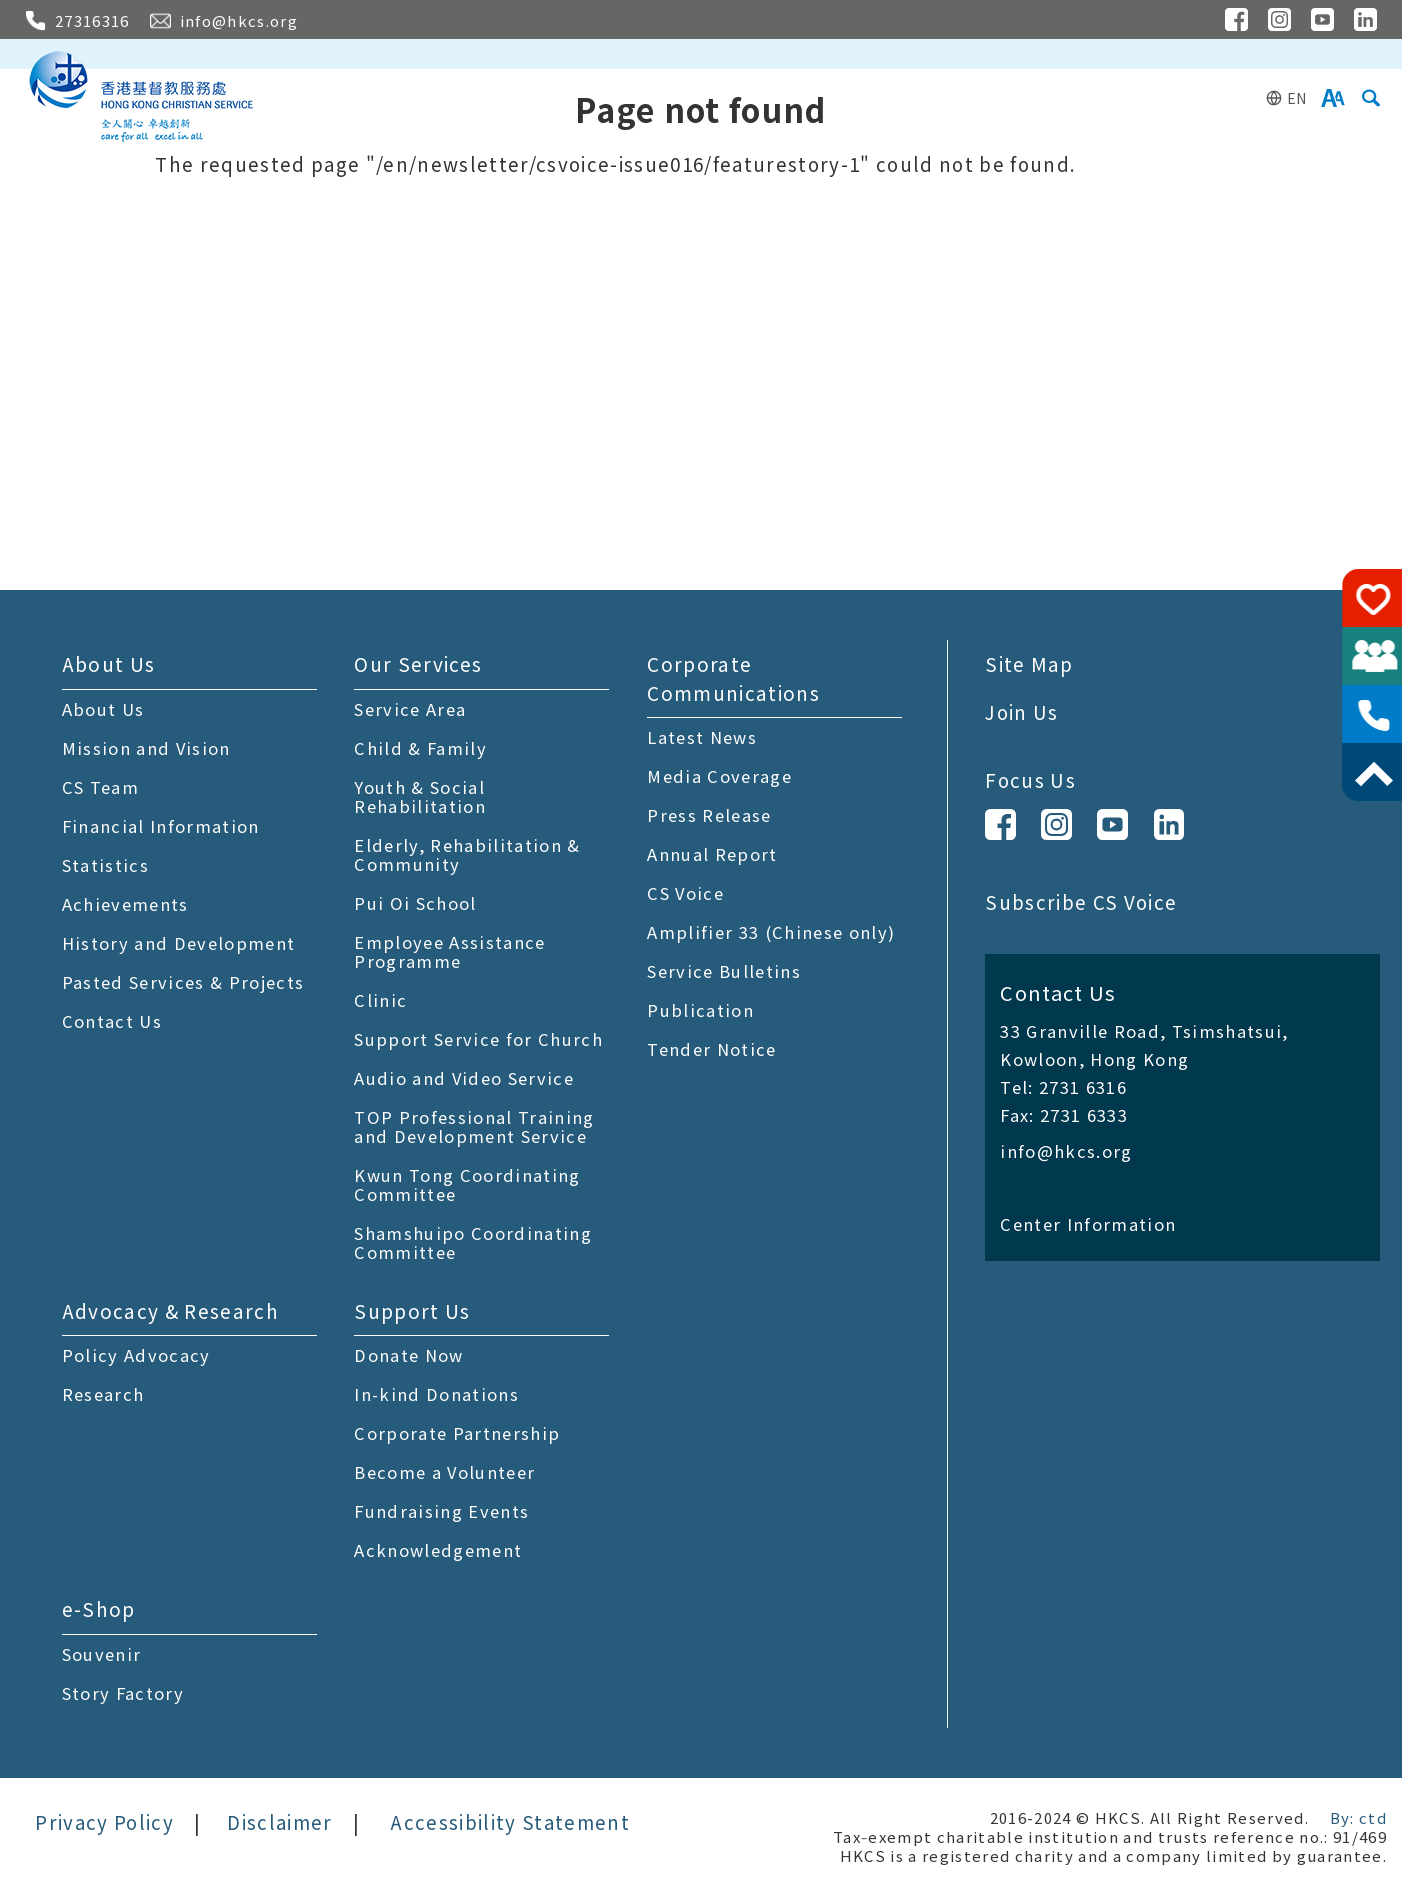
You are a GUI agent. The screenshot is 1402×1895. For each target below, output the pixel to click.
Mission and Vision (146, 748)
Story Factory (123, 1693)
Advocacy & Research (170, 1310)
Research (103, 1394)
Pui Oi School (415, 903)
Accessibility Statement (510, 1821)
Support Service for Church (478, 1039)
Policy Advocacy (136, 1355)
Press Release (709, 815)
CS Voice (685, 893)
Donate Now (408, 1355)
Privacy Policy (104, 1821)
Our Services (418, 663)
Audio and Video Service (464, 1078)
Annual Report (712, 854)
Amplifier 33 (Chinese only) (771, 932)
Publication (700, 1010)
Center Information (1088, 1224)
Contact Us (112, 1021)
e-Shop (99, 1608)
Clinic (380, 1000)
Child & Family (420, 748)
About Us (109, 663)
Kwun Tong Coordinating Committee (467, 1184)
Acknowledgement (438, 1550)
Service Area (410, 709)
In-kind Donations (436, 1394)
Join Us (1021, 711)
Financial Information (161, 826)
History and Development (179, 943)
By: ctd (1358, 1817)
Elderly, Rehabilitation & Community (467, 854)
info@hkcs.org (1066, 1151)
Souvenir (102, 1654)
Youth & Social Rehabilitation (420, 796)
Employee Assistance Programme (449, 951)
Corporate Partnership (457, 1433)
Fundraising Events (441, 1511)
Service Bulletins (724, 971)
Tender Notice (711, 1049)
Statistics (105, 865)
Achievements (125, 904)
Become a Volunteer (444, 1472)
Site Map (1029, 663)
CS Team (100, 787)
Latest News (702, 737)
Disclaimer (279, 1821)
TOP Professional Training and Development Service (474, 1126)
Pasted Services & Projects (183, 982)
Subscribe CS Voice (1081, 901)
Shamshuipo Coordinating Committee (473, 1242)
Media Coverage (719, 776)
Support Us (412, 1310)
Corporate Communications (733, 678)
